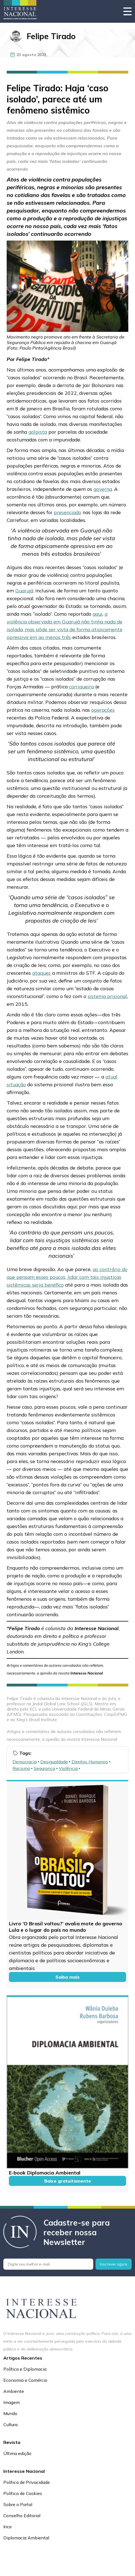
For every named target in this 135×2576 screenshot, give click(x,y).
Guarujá (24, 590)
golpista (37, 432)
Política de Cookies (22, 2493)
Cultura (10, 2424)
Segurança (44, 1768)
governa (103, 489)
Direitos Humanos (90, 1761)
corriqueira (81, 686)
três (66, 637)
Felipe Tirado (51, 36)
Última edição (17, 2453)
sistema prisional (107, 996)
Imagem (11, 2402)
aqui (97, 614)
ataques (41, 973)
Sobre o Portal (17, 2504)
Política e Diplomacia (24, 2369)
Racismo (21, 1768)
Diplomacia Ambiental (26, 2537)
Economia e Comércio (25, 2380)
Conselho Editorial (21, 2515)
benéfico (54, 1285)
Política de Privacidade (26, 2482)
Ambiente (13, 2391)
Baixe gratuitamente (67, 2181)
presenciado (67, 512)
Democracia (25, 1761)
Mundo (10, 2413)
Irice (7, 2526)
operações (103, 710)
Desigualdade (54, 1761)
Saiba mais (67, 1977)
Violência (68, 1768)
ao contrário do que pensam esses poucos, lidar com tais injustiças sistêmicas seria (67, 1277)
